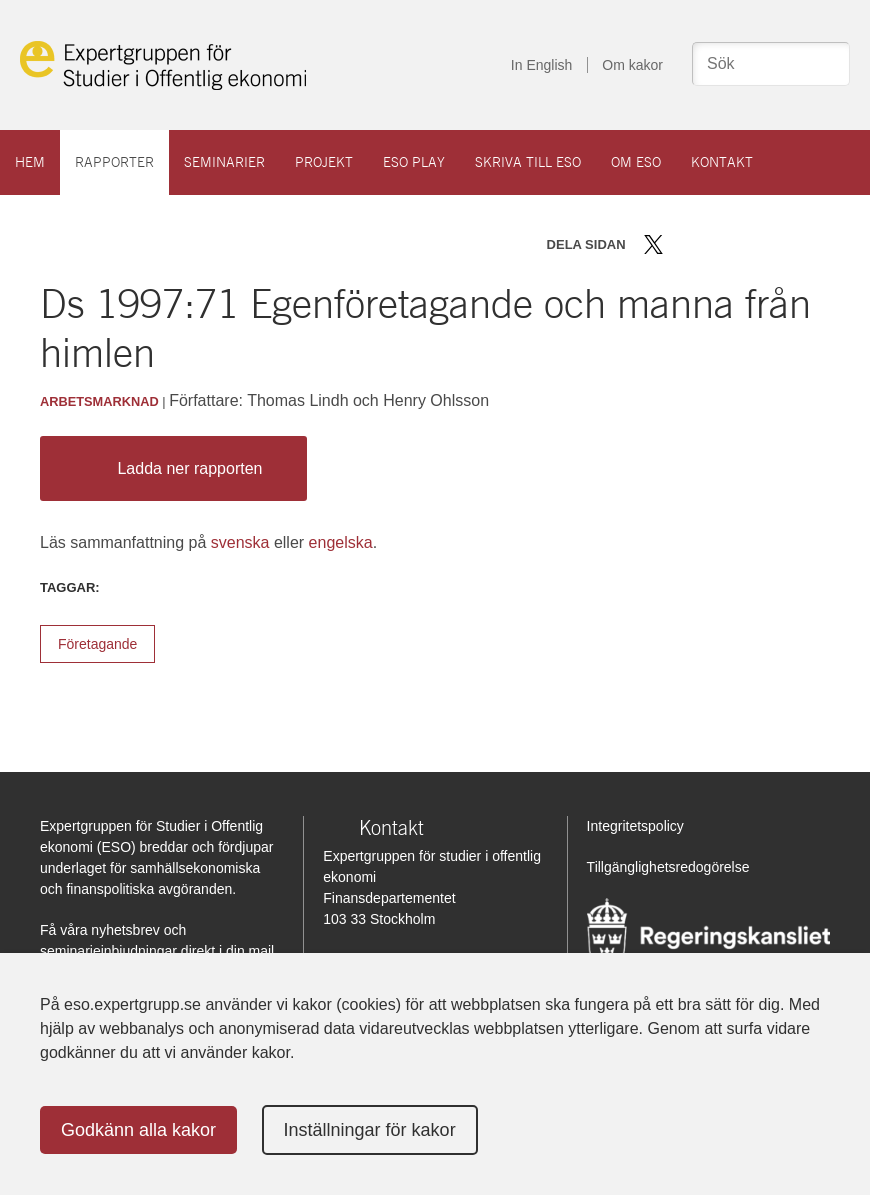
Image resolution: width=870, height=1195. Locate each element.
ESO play (414, 162)
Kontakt (722, 162)
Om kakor (632, 65)
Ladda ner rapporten (168, 468)
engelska (341, 542)
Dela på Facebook (682, 244)
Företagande (97, 644)
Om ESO (636, 162)
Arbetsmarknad (99, 401)
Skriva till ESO (528, 162)
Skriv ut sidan (778, 244)
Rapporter (114, 162)
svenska (240, 542)
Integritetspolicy (635, 826)
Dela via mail (743, 244)
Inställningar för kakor (370, 1130)
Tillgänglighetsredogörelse (668, 867)
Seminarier (224, 162)
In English (541, 65)
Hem (30, 162)
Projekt (324, 162)
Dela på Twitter (653, 244)
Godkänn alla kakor (138, 1130)
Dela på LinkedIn (711, 244)
